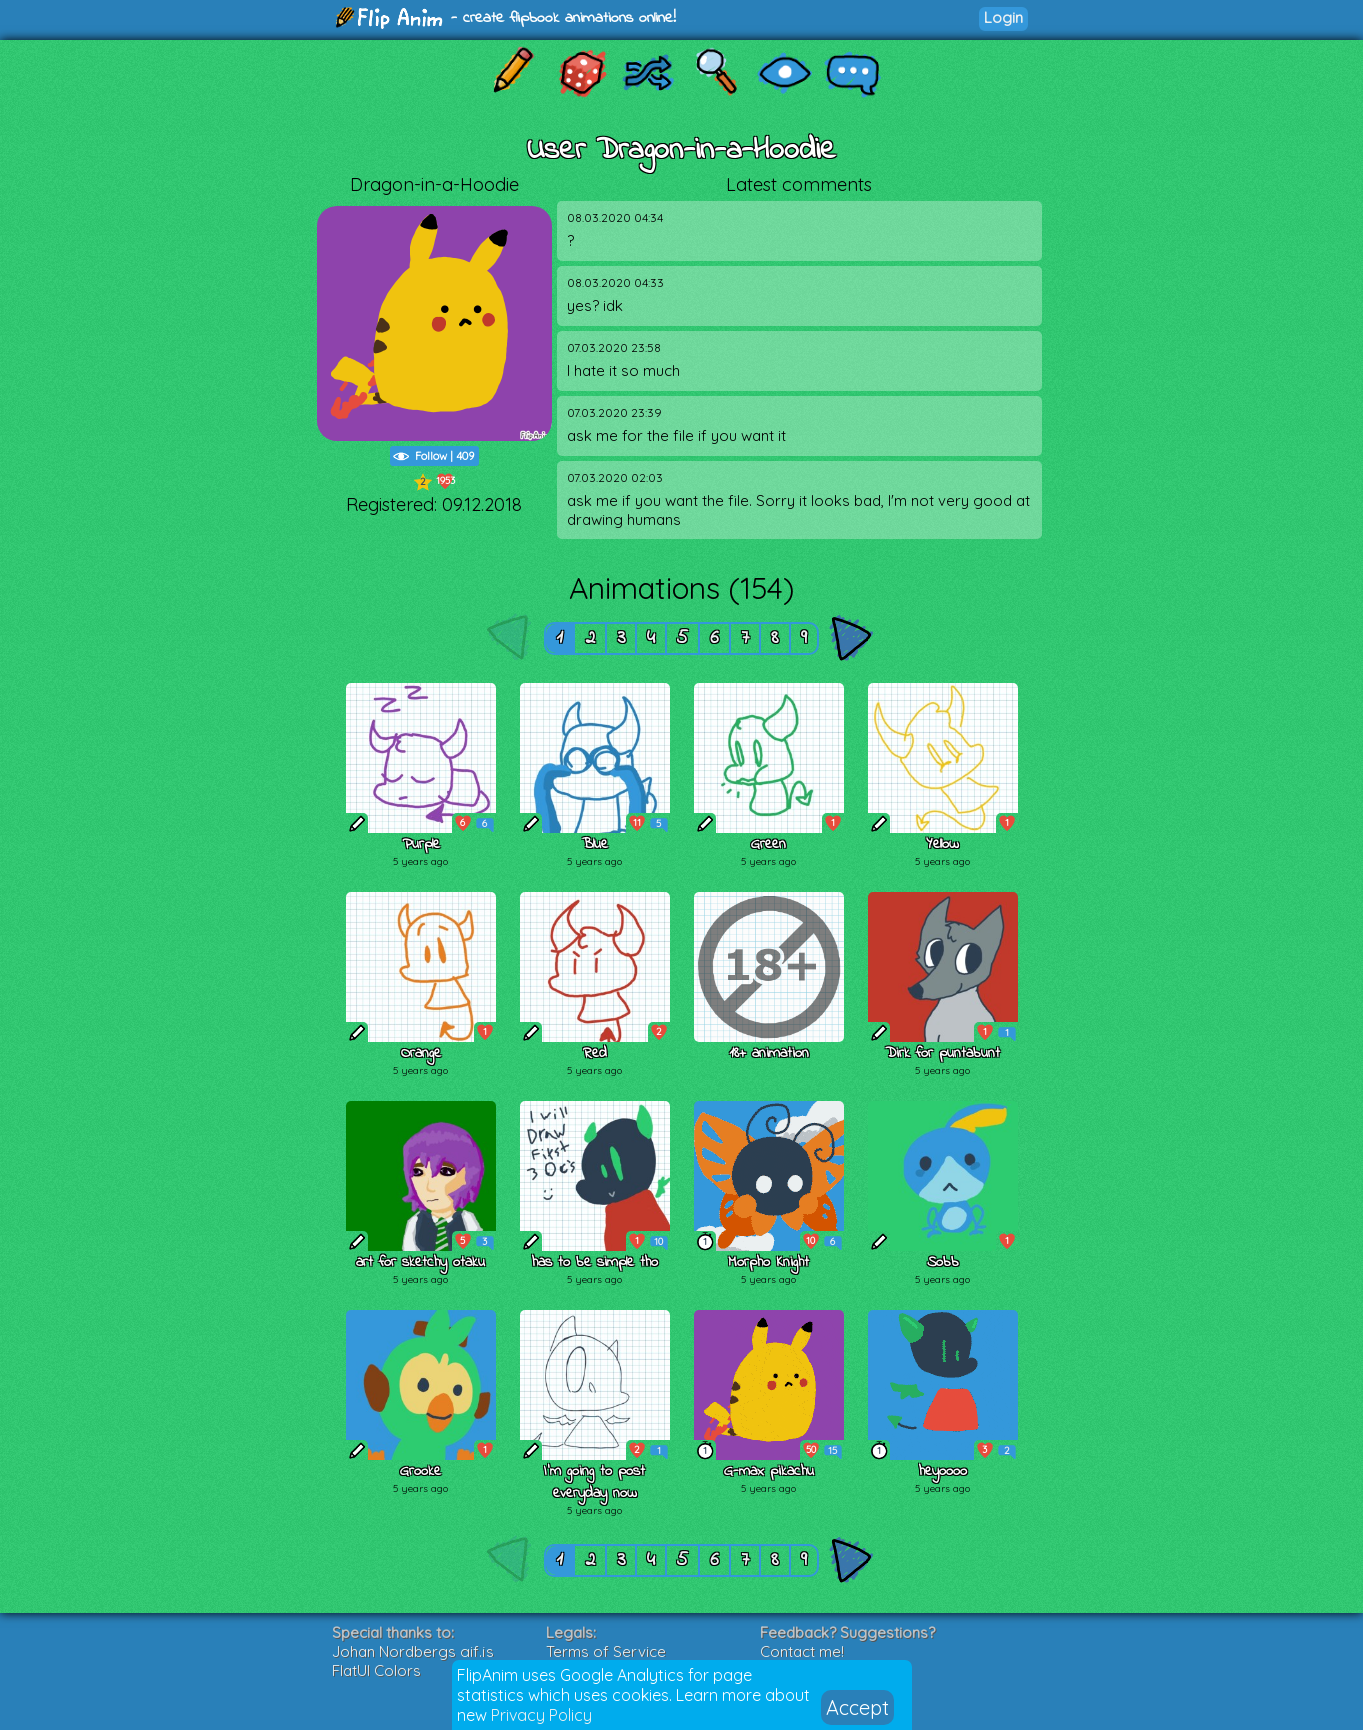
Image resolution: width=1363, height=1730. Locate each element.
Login (1003, 17)
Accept (857, 1707)
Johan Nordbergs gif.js (413, 1651)
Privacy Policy (541, 1715)
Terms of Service (606, 1651)
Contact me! (802, 1651)
